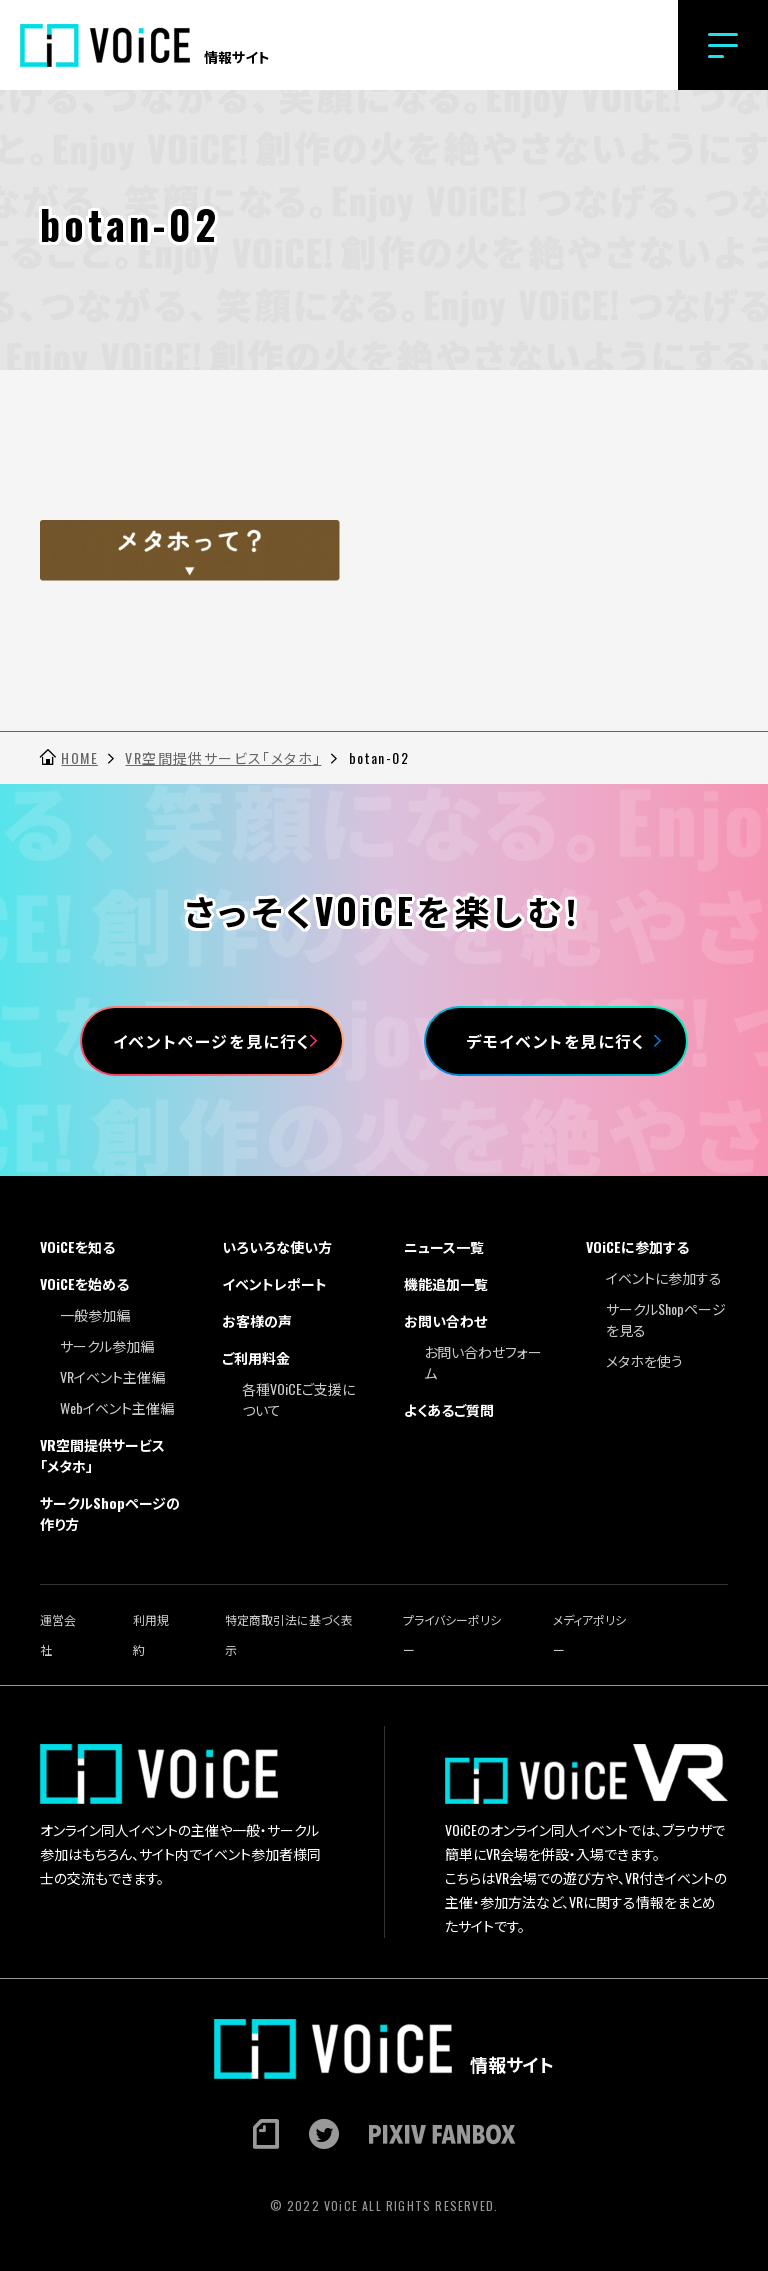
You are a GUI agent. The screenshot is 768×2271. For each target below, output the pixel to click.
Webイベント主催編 (117, 1407)
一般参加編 (95, 1314)
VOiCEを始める (84, 1283)
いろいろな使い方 (277, 1246)
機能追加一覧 (446, 1283)
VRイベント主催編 (112, 1376)
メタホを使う (644, 1360)
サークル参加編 (107, 1345)
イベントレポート (274, 1283)
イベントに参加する (664, 1277)
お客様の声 (257, 1320)
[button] (723, 45)
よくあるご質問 (449, 1409)
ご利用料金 (256, 1357)
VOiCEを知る (77, 1246)
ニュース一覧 (444, 1246)
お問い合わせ (445, 1320)
